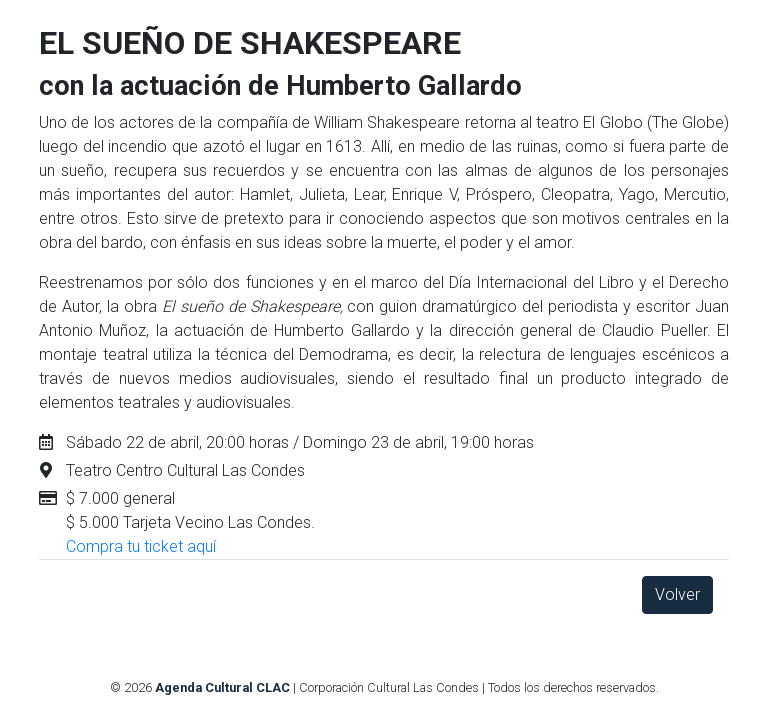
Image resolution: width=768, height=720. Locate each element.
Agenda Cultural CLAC (222, 687)
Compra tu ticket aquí (141, 546)
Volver (677, 594)
